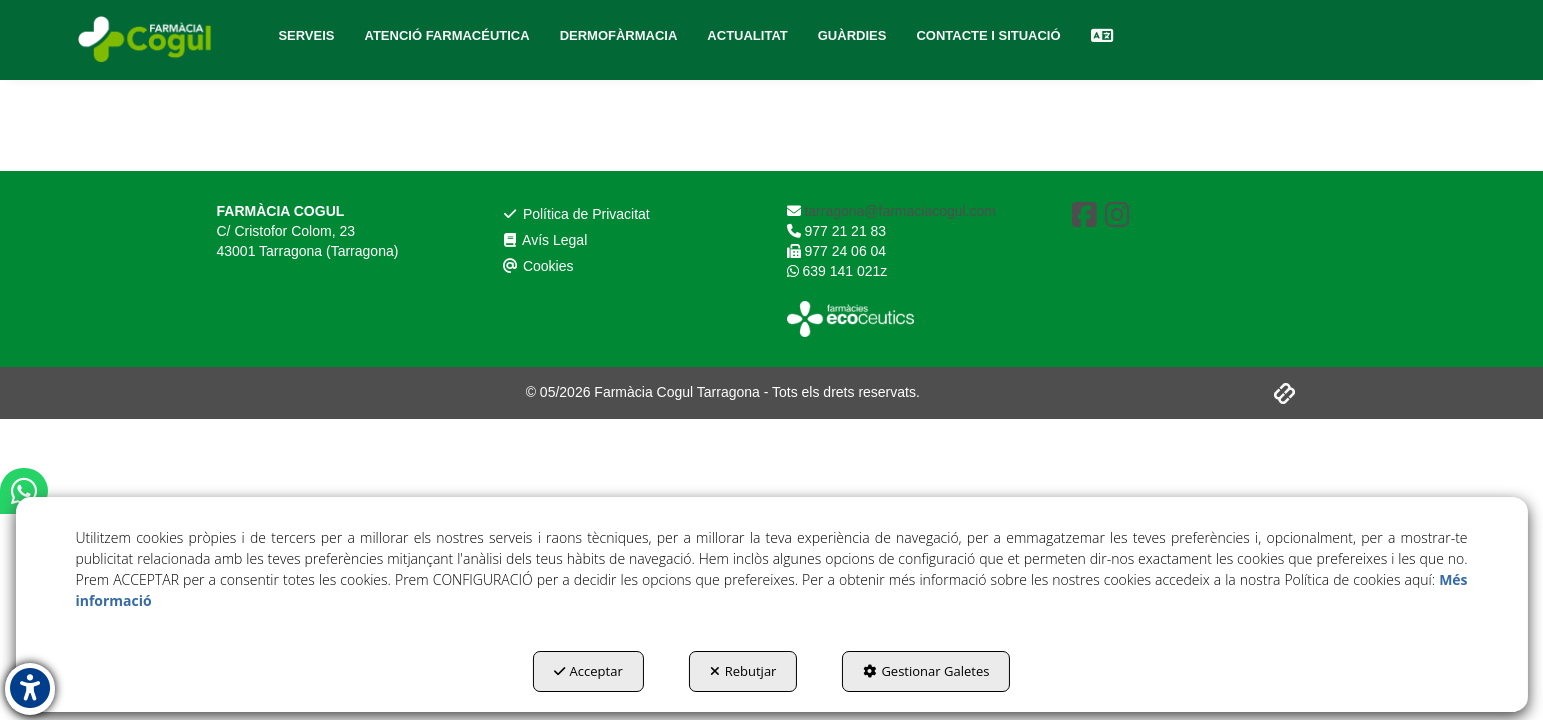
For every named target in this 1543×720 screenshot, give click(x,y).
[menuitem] (306, 36)
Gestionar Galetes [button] (926, 671)
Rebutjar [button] (743, 671)
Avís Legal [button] (545, 240)
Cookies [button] (538, 266)
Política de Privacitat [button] (576, 214)
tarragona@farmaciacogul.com (899, 211)
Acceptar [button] (588, 671)
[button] (147, 40)
